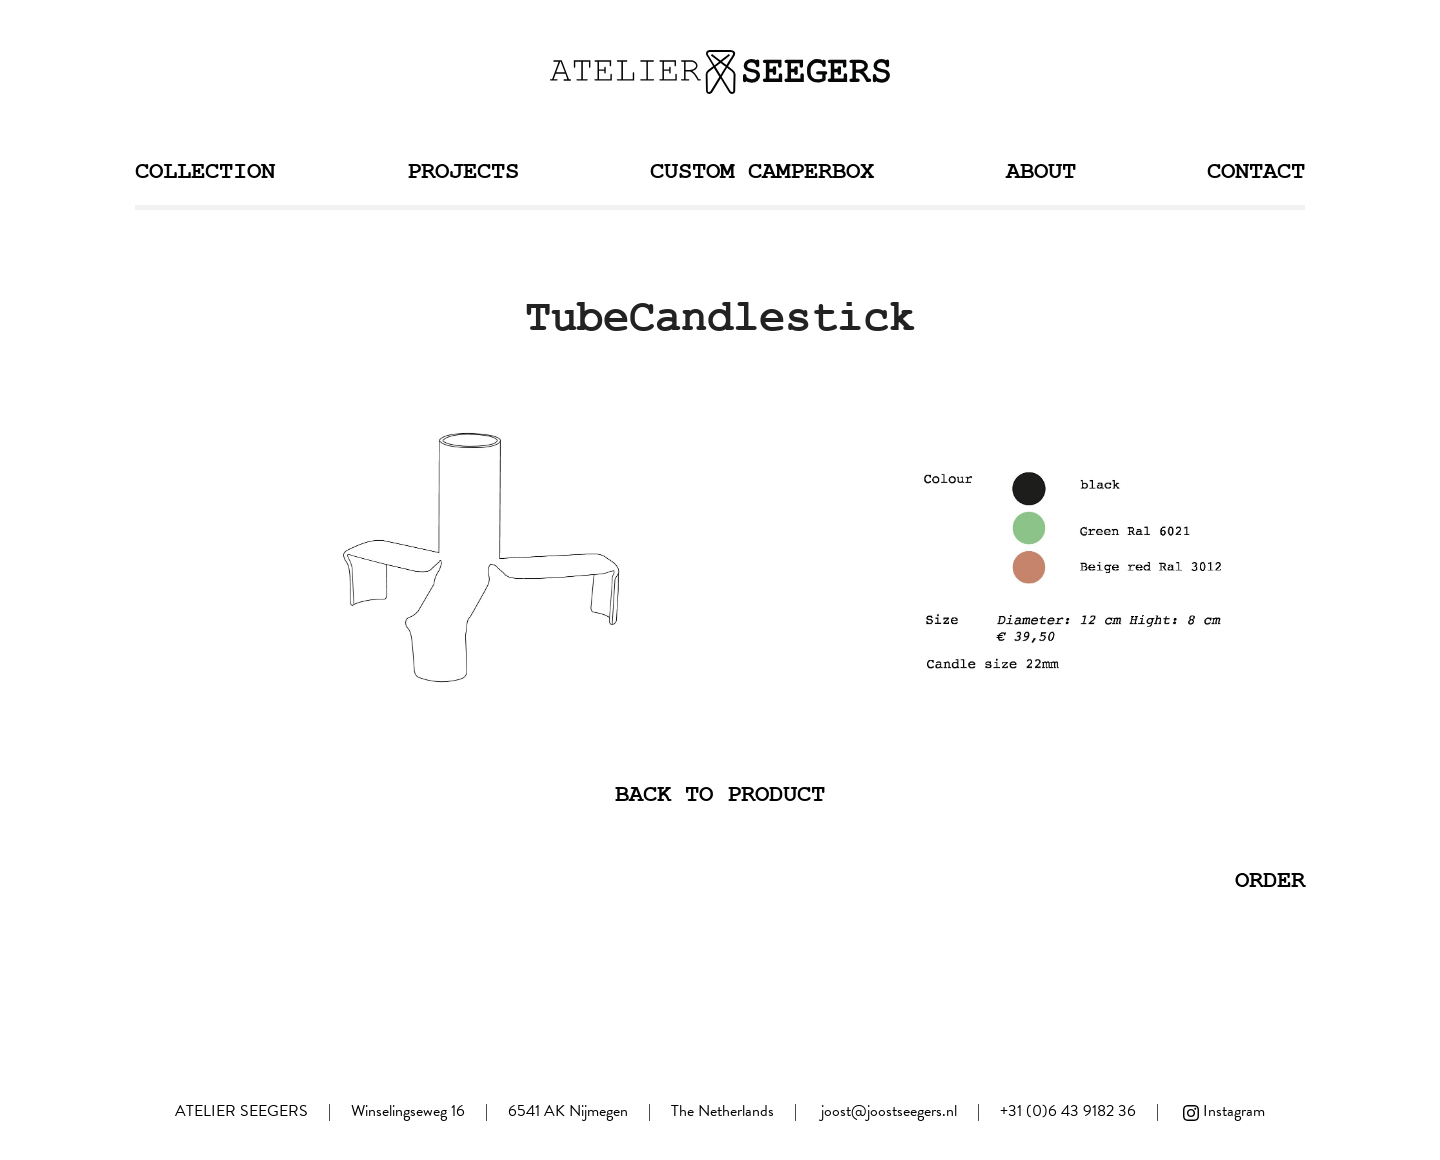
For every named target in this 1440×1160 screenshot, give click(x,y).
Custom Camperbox (762, 171)
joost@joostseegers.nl (889, 1111)
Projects (463, 171)
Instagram (1222, 1111)
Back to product (720, 794)
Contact (1256, 171)
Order (1270, 880)
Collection (205, 171)
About (1041, 171)
